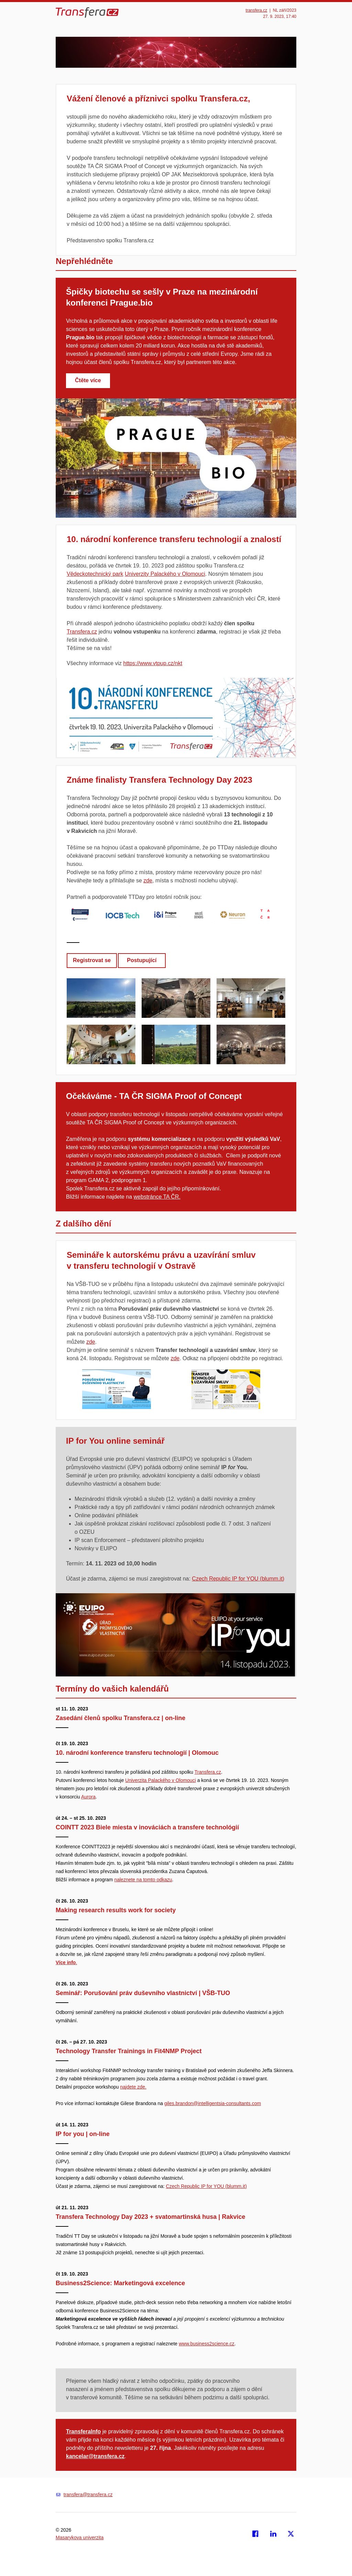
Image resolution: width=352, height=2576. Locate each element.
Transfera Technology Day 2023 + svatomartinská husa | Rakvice (151, 2216)
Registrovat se (92, 960)
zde (147, 880)
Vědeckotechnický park (95, 574)
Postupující (141, 960)
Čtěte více (88, 380)
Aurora (88, 1796)
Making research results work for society (116, 1910)
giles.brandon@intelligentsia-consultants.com (212, 2103)
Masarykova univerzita (79, 2537)
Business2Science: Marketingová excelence (121, 2283)
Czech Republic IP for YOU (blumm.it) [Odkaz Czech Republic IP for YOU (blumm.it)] (238, 1579)
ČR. (175, 1197)
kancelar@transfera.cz (95, 2456)
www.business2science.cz (206, 2343)
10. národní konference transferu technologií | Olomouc (138, 1752)
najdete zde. (133, 2087)
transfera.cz (256, 10)
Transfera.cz (82, 632)
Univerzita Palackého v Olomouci (160, 1780)
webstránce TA (152, 1197)
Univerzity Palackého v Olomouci (165, 574)
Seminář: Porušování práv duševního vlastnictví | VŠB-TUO (144, 1993)
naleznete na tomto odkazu (143, 1879)
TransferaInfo (83, 2431)
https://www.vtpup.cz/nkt (153, 663)
